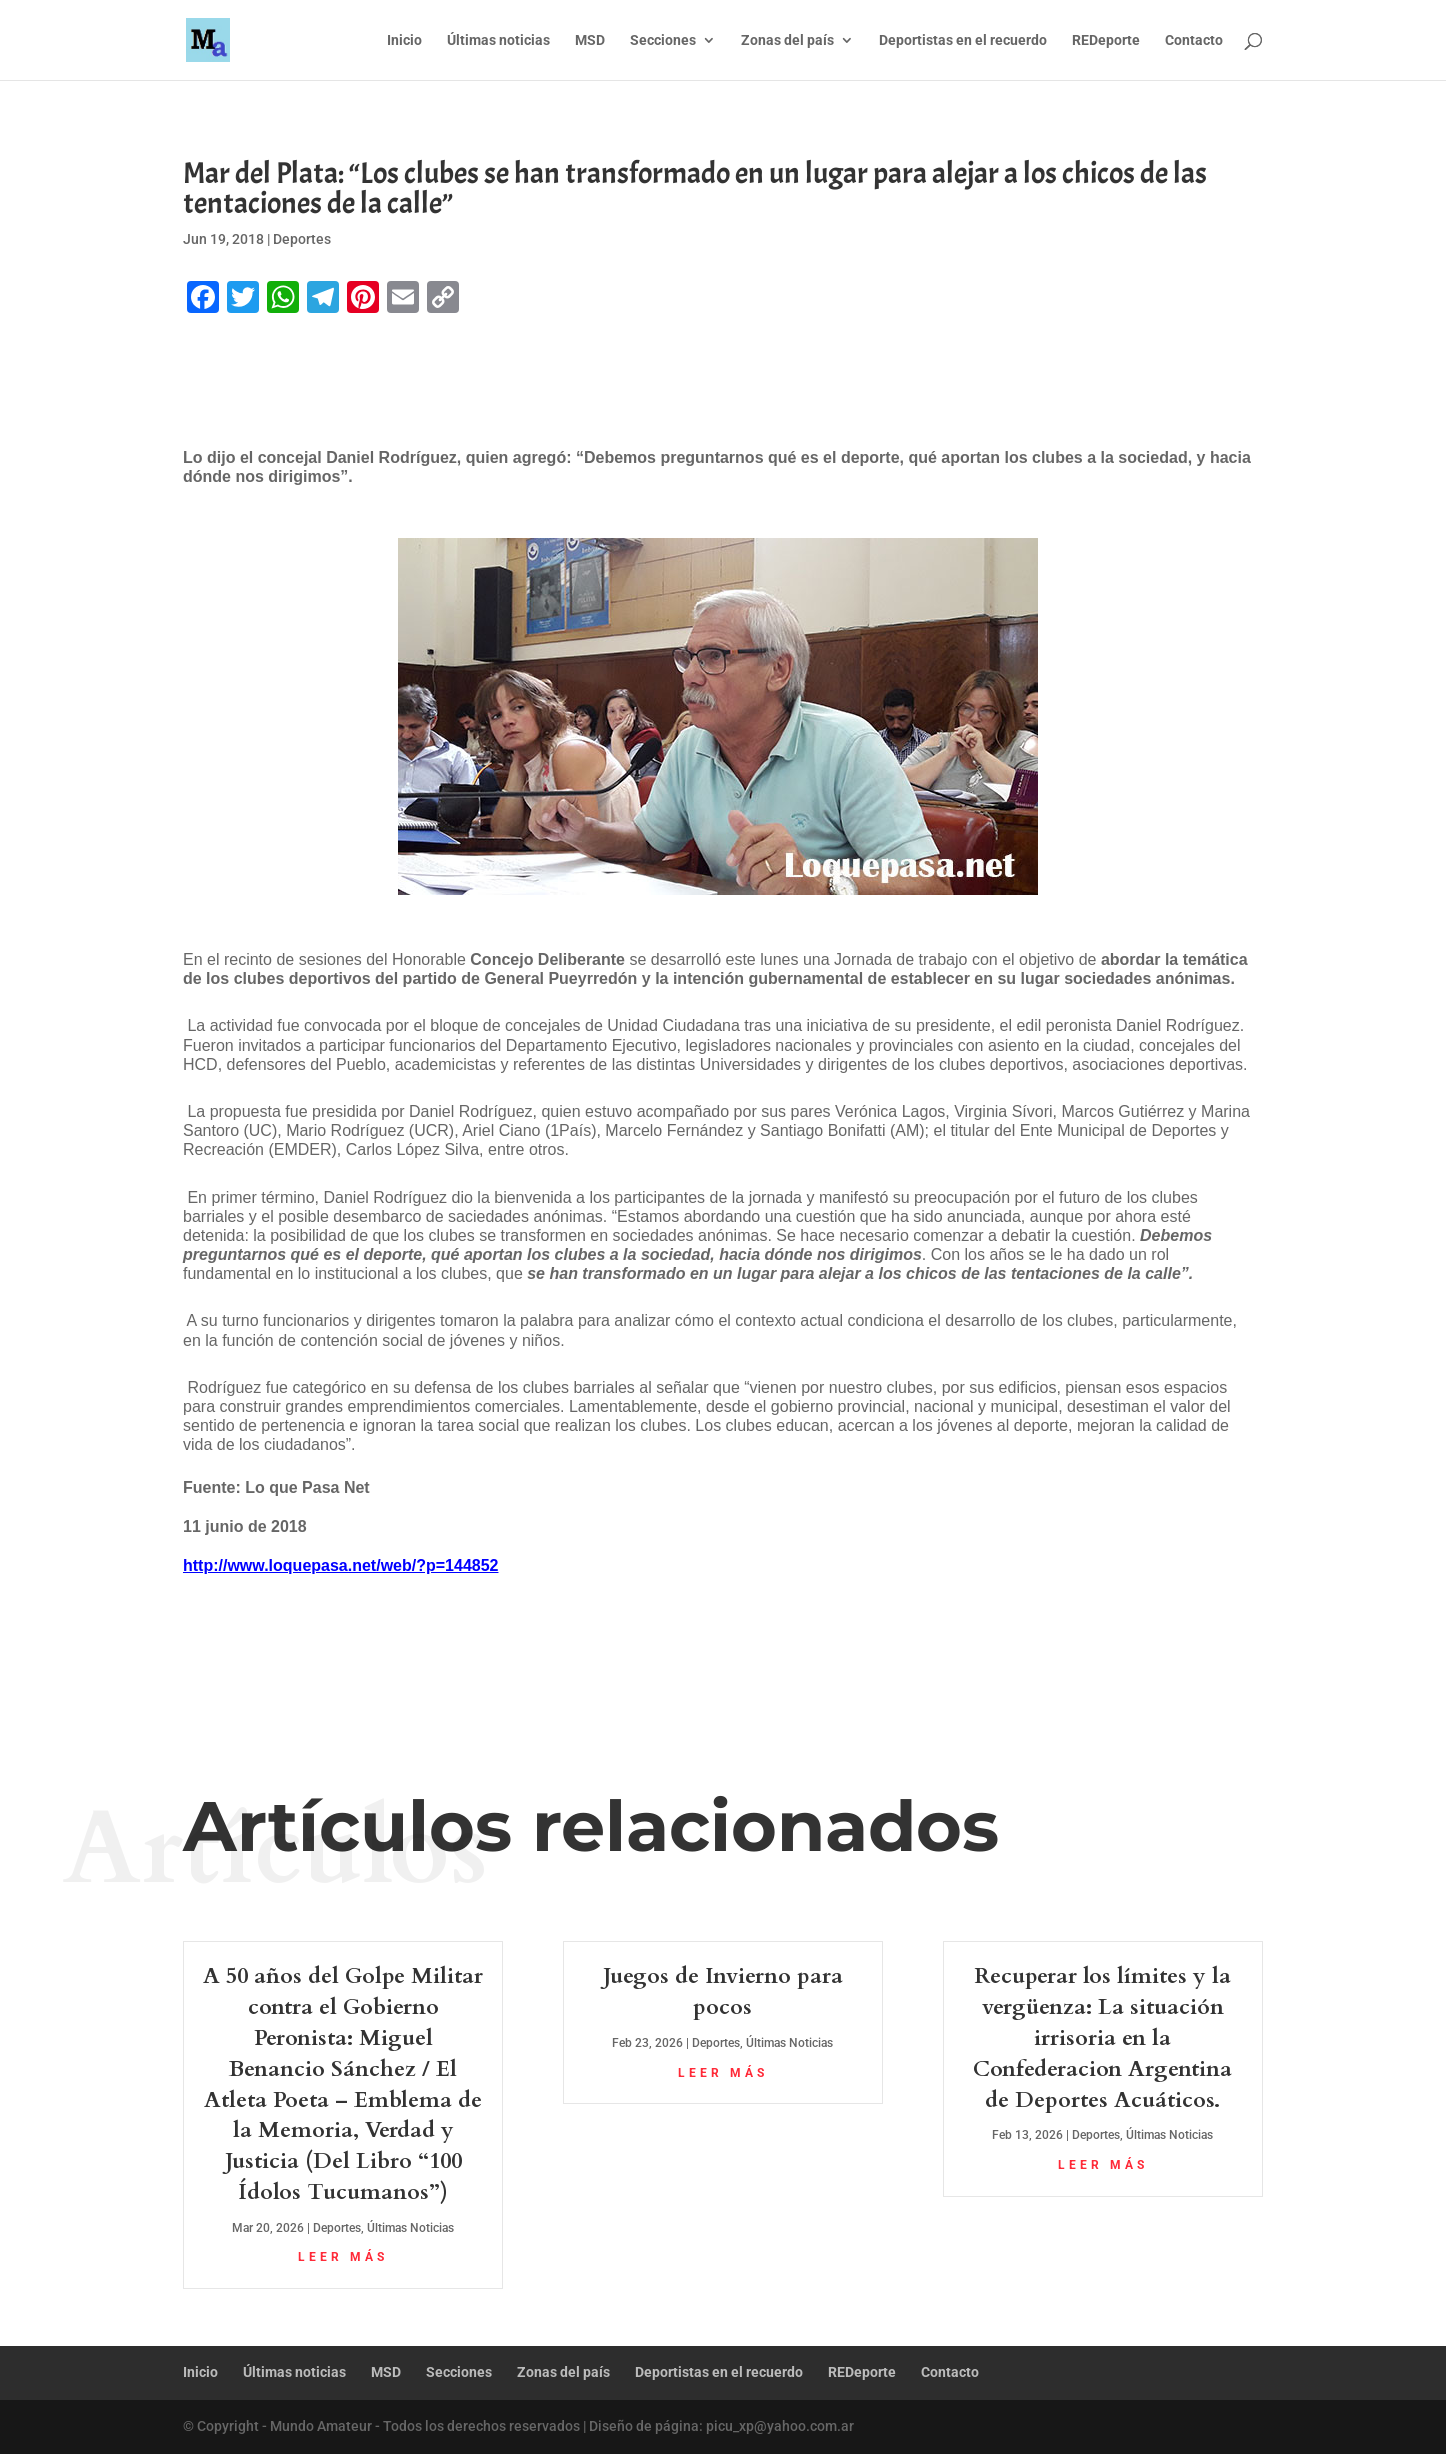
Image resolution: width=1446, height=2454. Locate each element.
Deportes (302, 239)
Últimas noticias (498, 40)
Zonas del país (787, 40)
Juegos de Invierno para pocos (723, 1991)
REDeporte (1106, 40)
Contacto (1194, 40)
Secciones (663, 40)
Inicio (404, 40)
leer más (343, 2257)
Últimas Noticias (410, 2228)
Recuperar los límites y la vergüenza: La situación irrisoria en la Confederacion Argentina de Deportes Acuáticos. (1102, 2037)
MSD (590, 40)
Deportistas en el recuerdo (963, 40)
